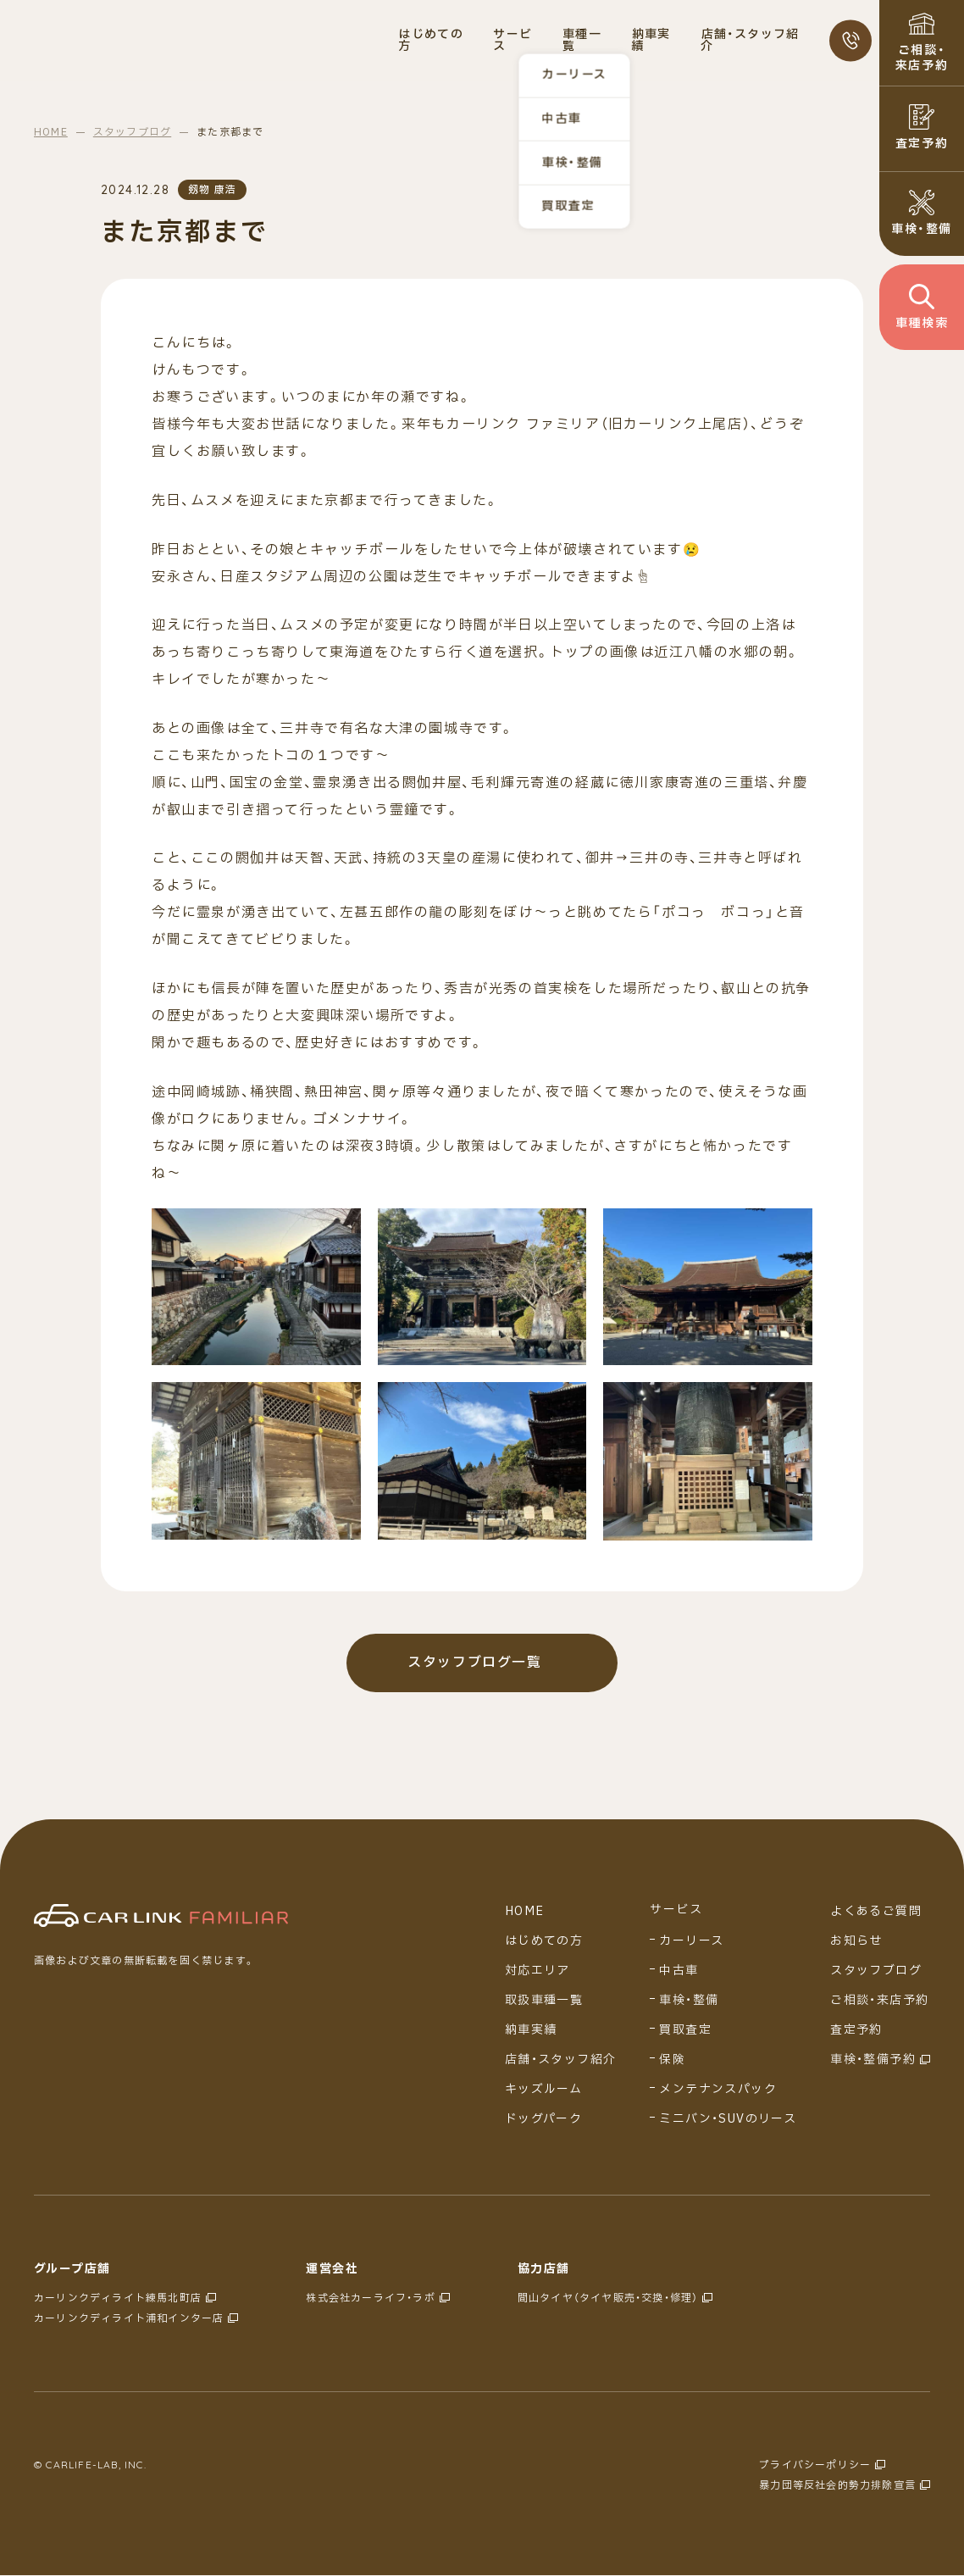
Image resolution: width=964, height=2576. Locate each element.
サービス (676, 1911)
